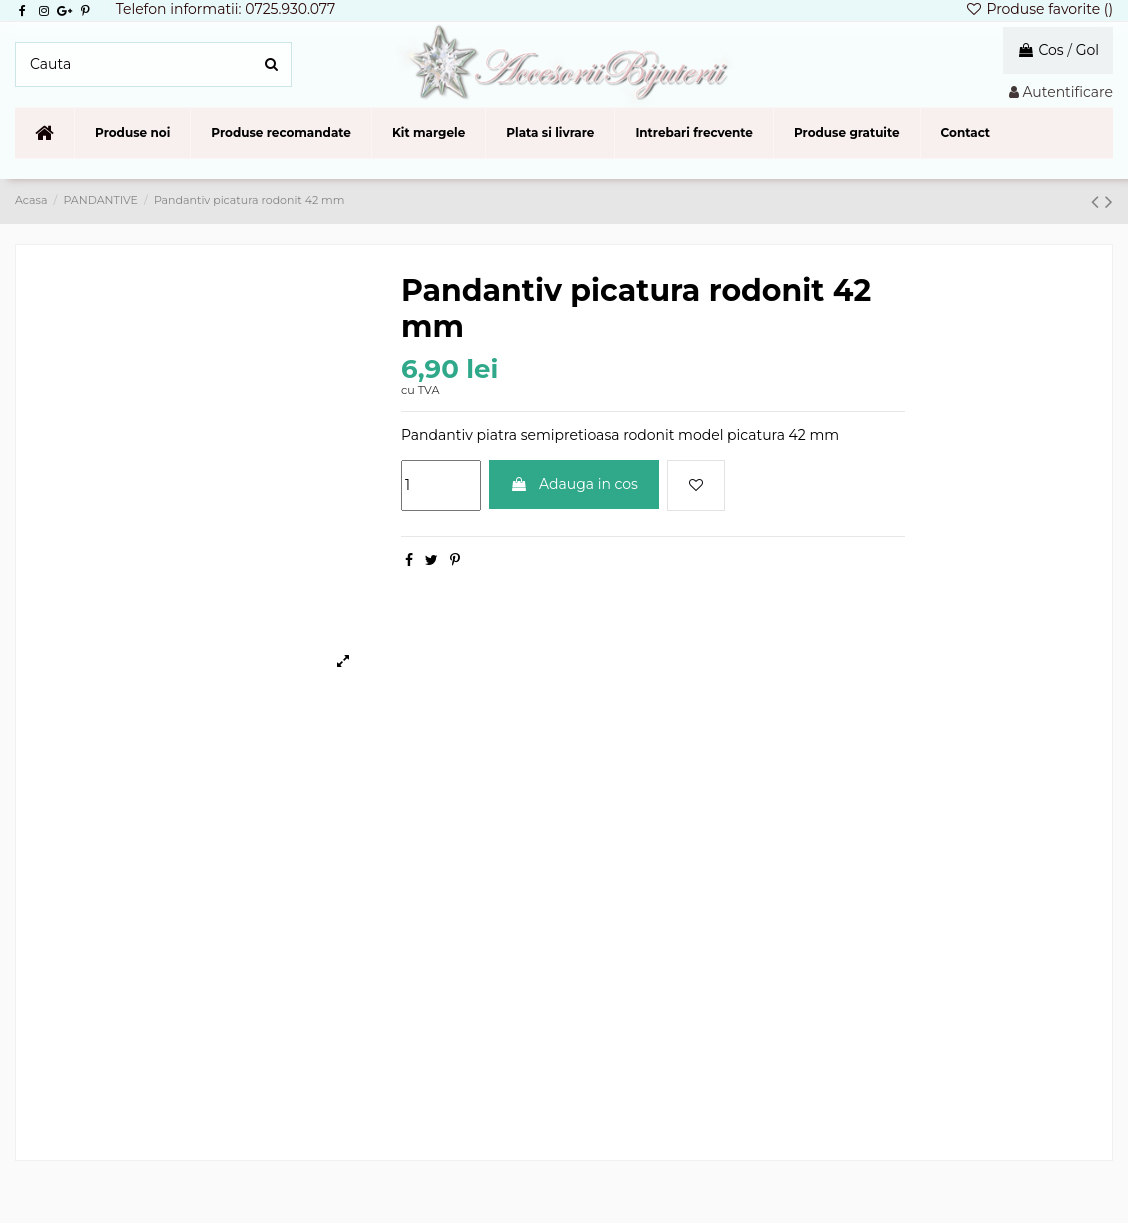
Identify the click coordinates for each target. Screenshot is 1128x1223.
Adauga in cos (574, 484)
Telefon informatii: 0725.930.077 (226, 9)
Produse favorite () (1039, 9)
